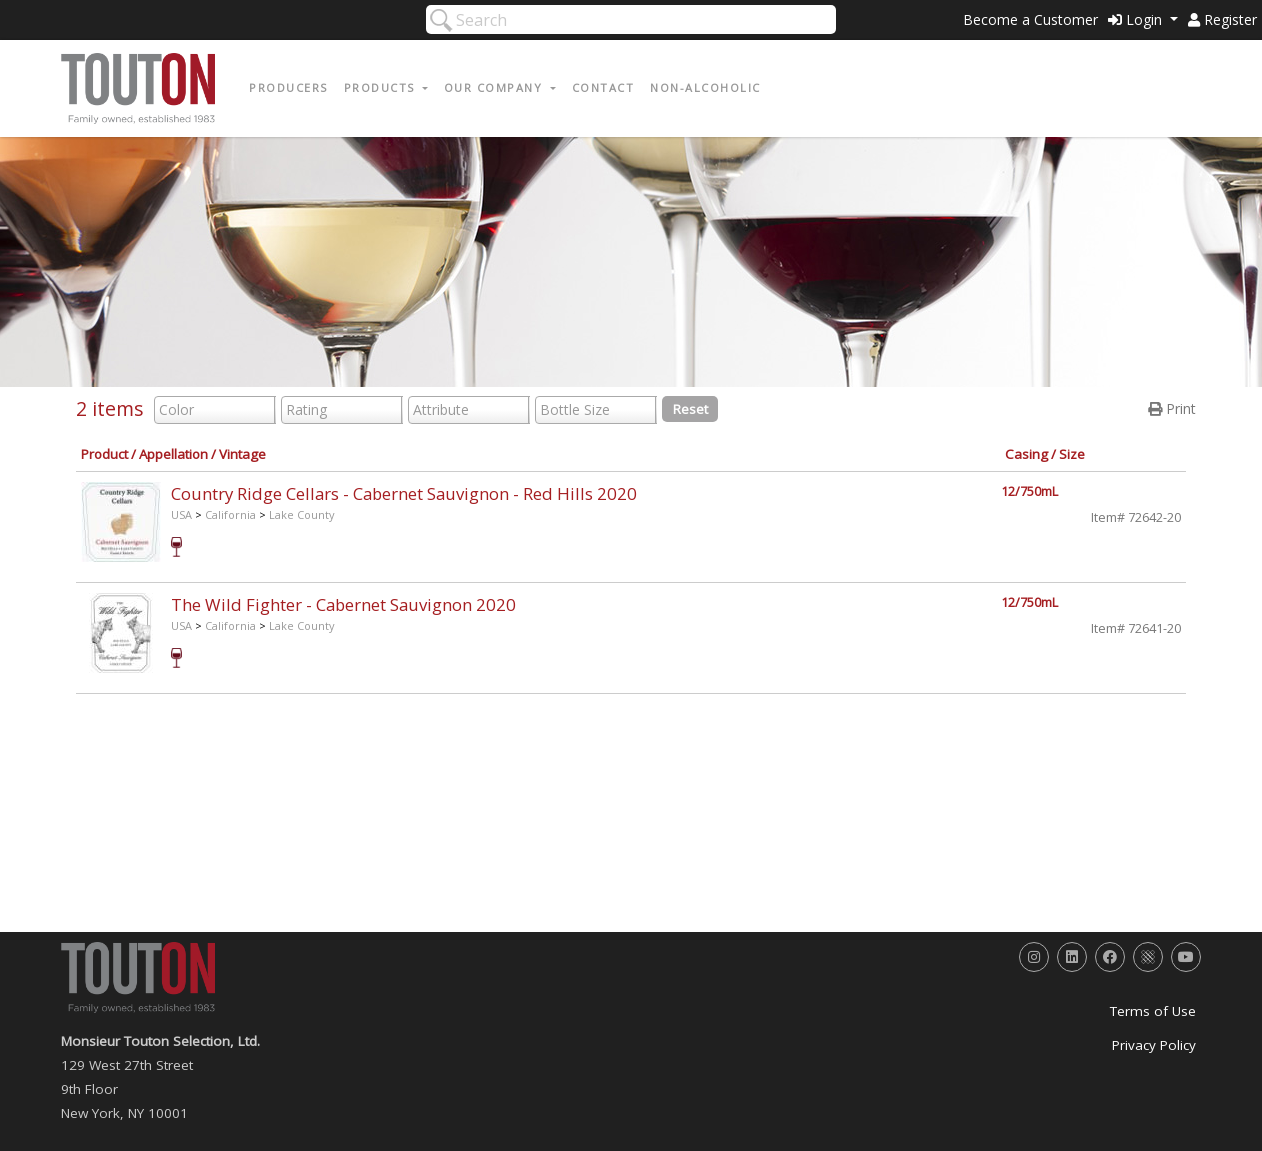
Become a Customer (1030, 19)
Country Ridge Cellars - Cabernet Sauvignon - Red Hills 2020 (404, 493)
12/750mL (1029, 491)
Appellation (173, 454)
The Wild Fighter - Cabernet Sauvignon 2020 (343, 604)
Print (1172, 408)
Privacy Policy (1154, 1045)
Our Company (495, 87)
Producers (288, 87)
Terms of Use (1153, 1011)
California (230, 514)
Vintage (242, 454)
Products (382, 87)
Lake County (302, 514)
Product (104, 454)
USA (181, 514)
